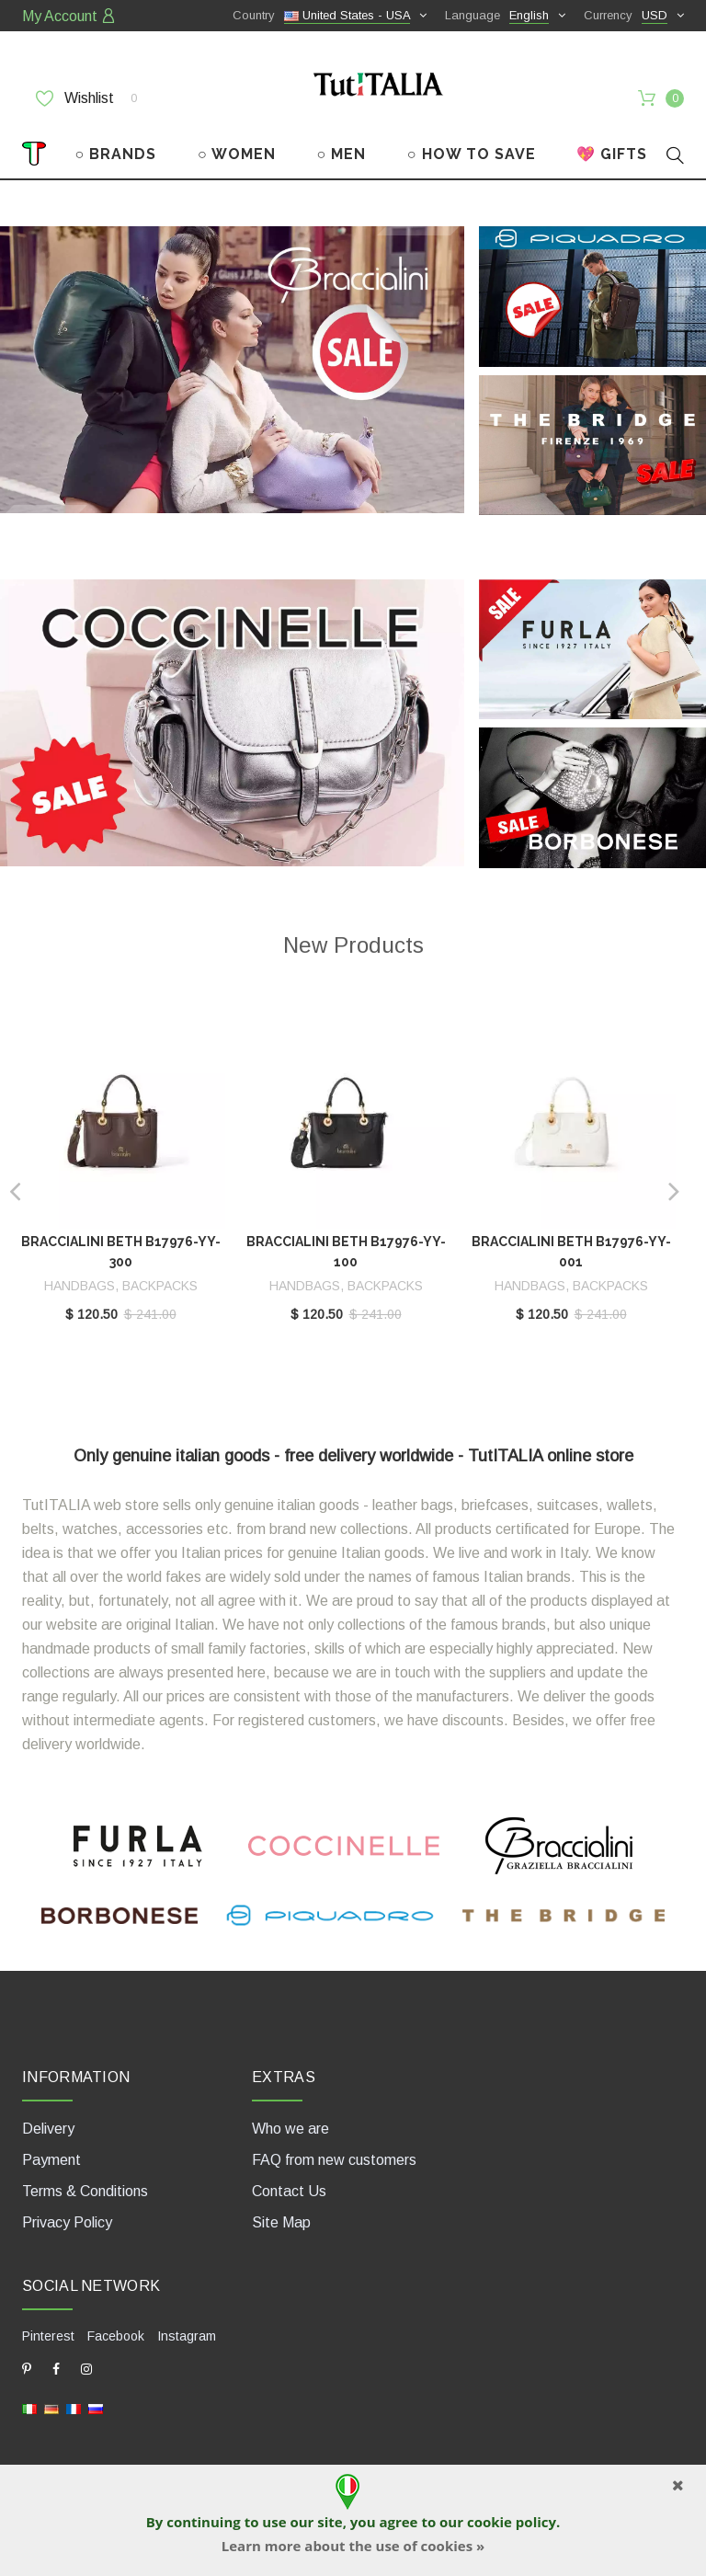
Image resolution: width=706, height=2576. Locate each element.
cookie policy (511, 2522)
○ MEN (341, 154)
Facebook (115, 2336)
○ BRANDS (116, 154)
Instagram (186, 2336)
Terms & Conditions (85, 2191)
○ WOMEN (237, 154)
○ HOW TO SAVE (471, 154)
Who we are (290, 2128)
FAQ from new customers (334, 2160)
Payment (51, 2160)
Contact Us (289, 2191)
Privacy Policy (67, 2222)
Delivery (48, 2128)
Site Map (281, 2222)
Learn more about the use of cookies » (353, 2545)
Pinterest (48, 2336)
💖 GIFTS (611, 154)
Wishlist (86, 98)
